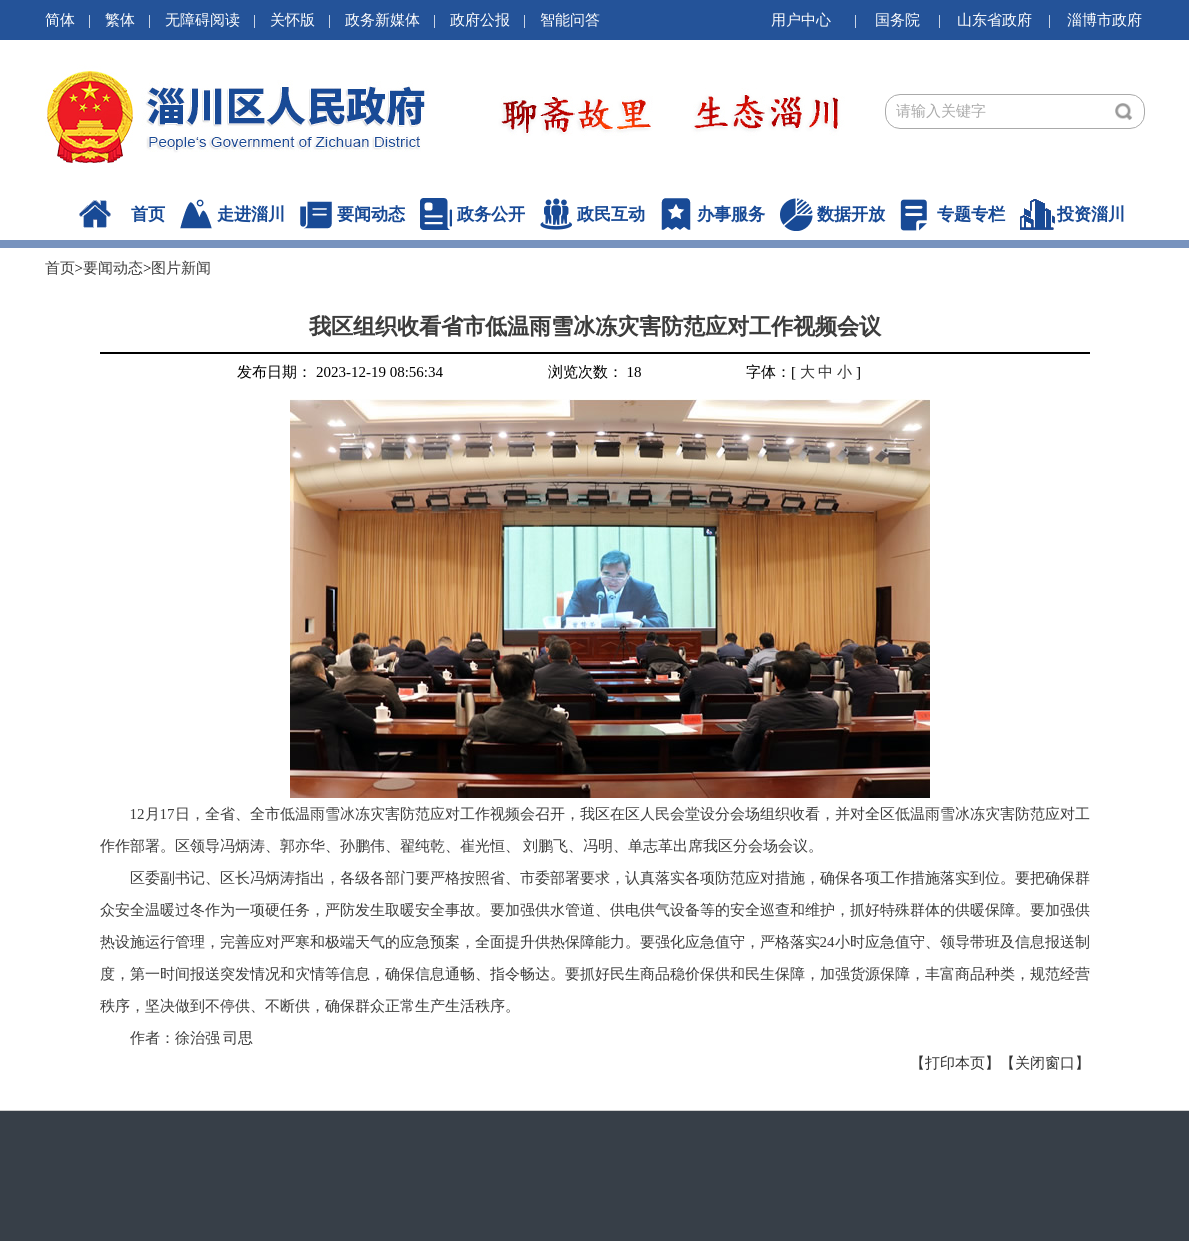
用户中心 (801, 20)
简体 (60, 20)
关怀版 (292, 20)
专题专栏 (971, 214)
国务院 (897, 20)
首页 (148, 214)
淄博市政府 (1104, 20)
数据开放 (851, 214)
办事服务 (731, 214)
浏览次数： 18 (595, 372)
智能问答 (570, 20)
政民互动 (611, 214)
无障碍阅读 (202, 20)
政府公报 (480, 20)
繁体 (120, 20)
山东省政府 (994, 20)
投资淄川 (1091, 214)
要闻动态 (371, 214)
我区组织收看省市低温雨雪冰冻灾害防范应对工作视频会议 (595, 326)
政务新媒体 (382, 20)
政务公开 (491, 214)
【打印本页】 (955, 1063)
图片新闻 (181, 268)
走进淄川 (251, 214)
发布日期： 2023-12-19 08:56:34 (340, 372)
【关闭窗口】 (1045, 1063)
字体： (768, 372)
